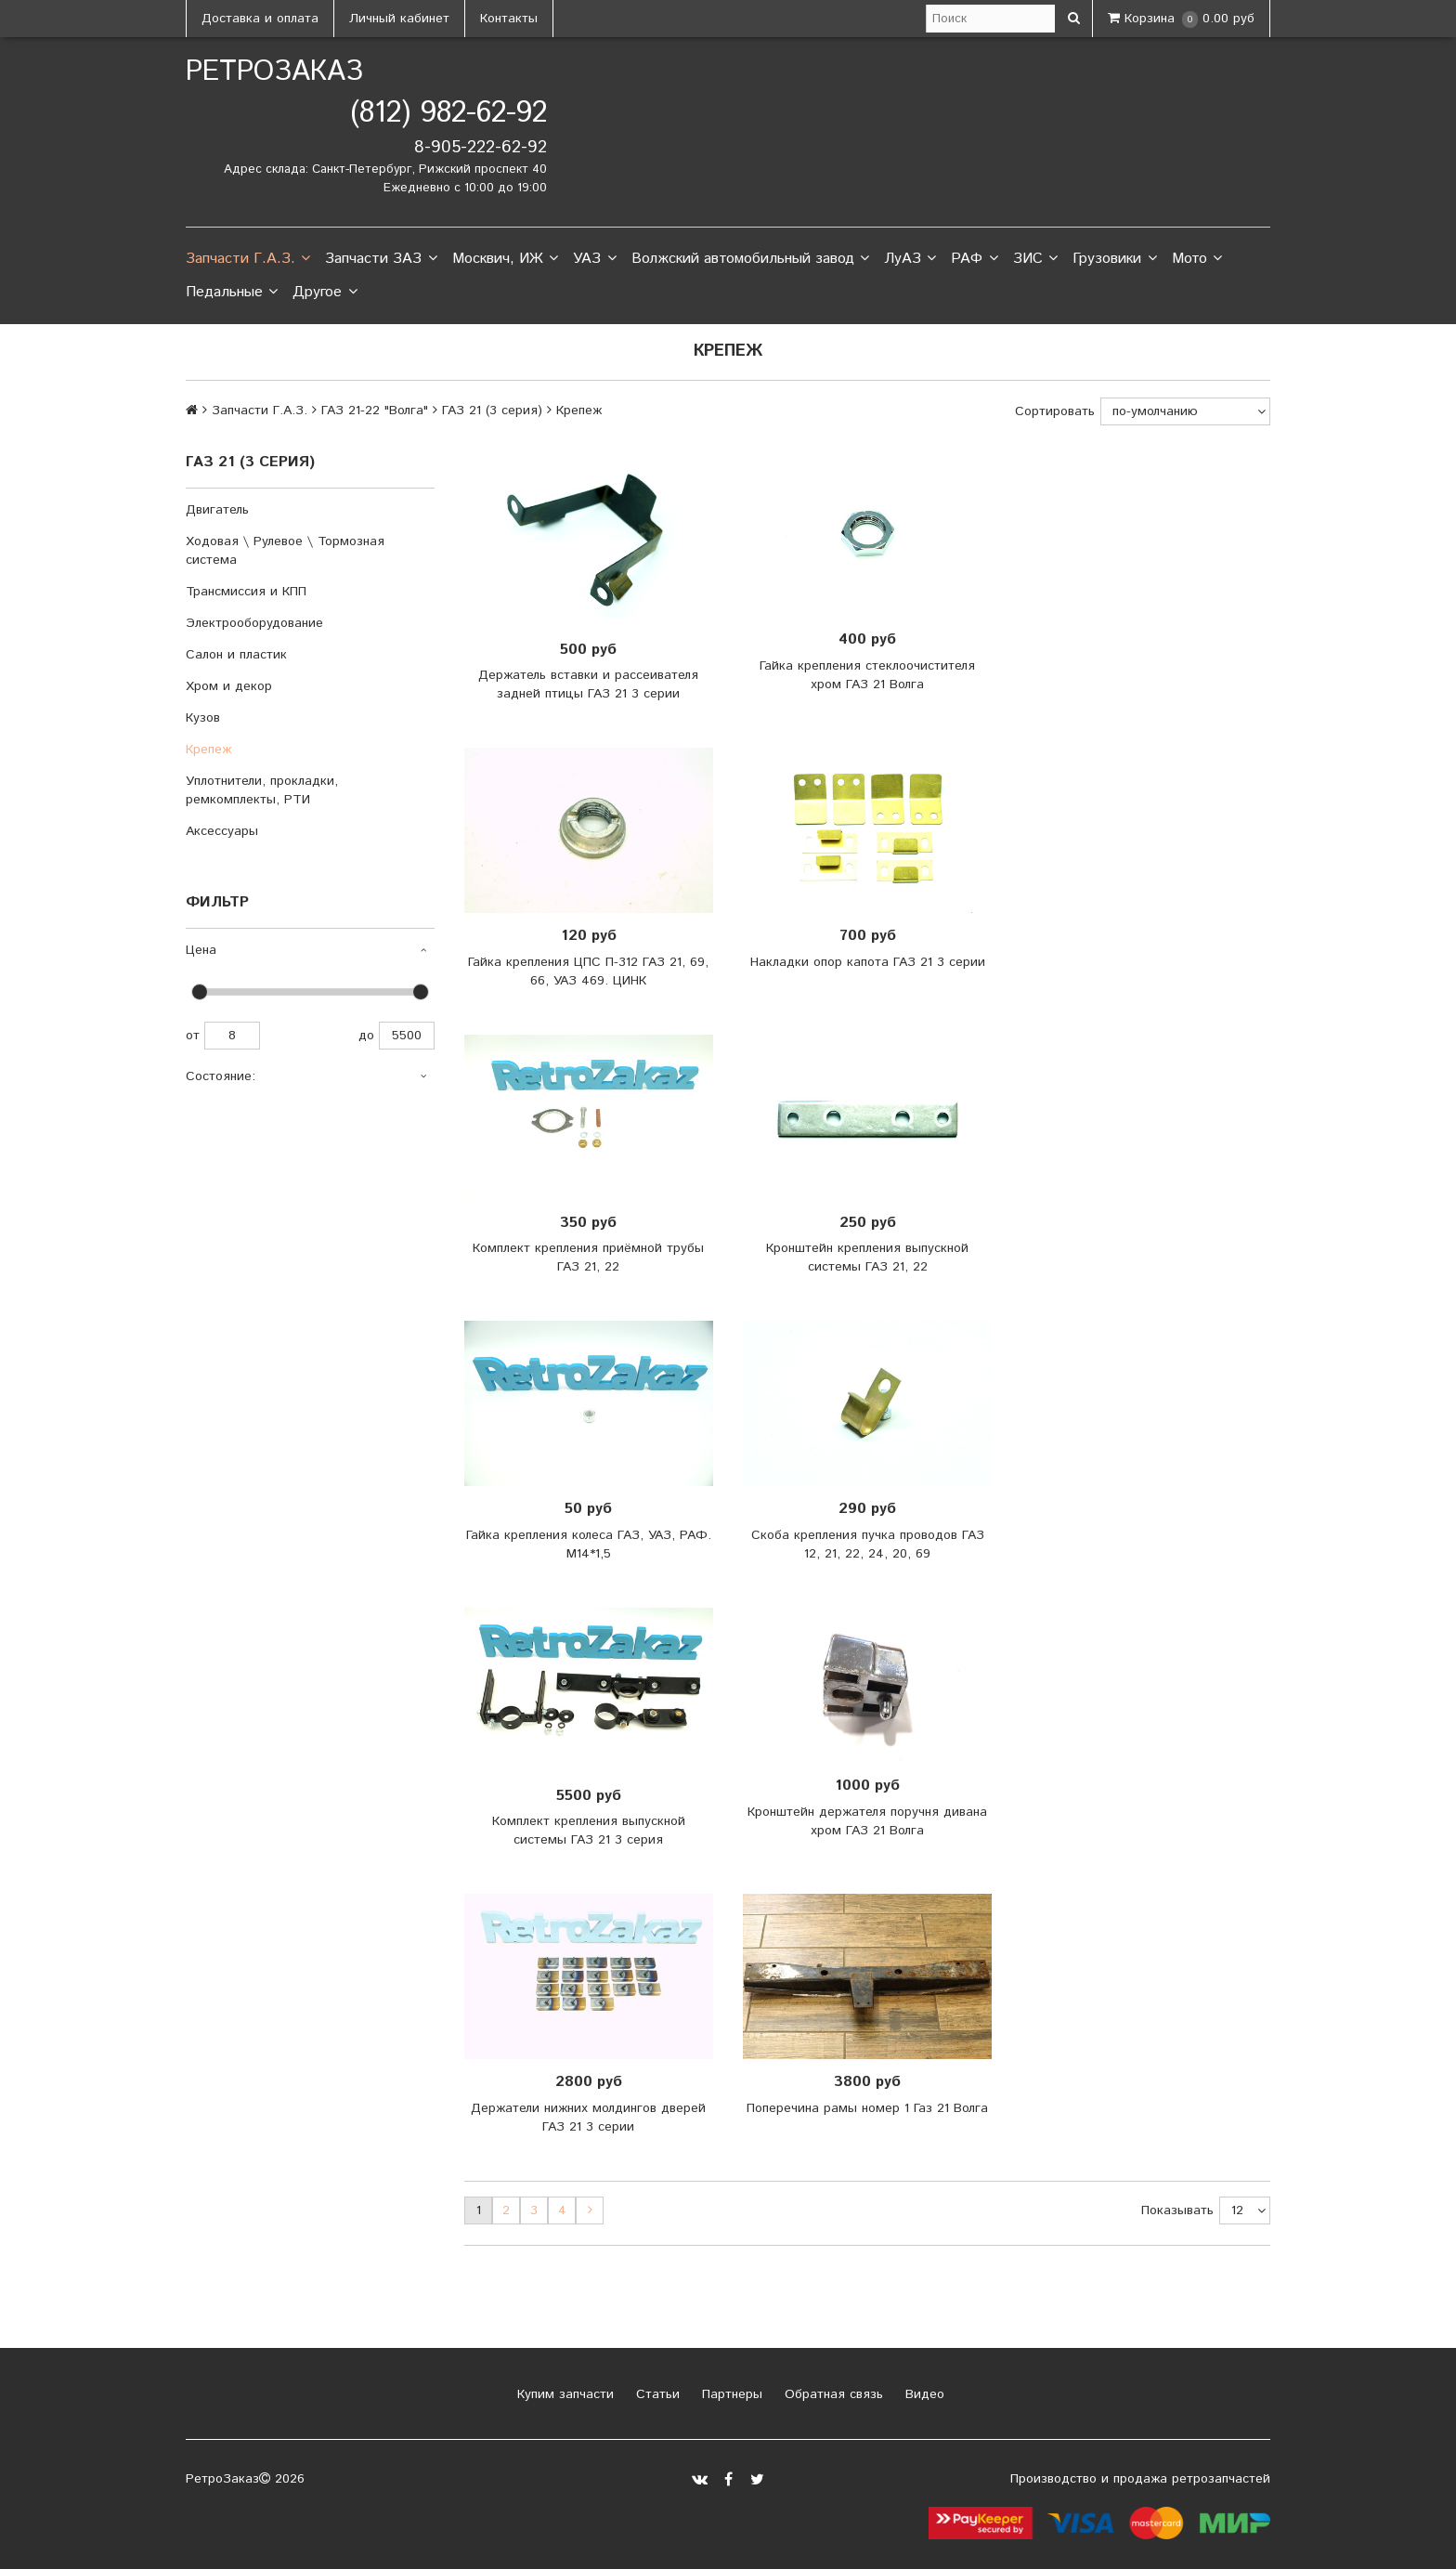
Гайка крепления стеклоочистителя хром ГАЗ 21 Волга (867, 675)
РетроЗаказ (274, 72)
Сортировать (1055, 411)
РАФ (974, 259)
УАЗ (594, 259)
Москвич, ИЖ (505, 259)
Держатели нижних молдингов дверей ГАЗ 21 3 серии (588, 2117)
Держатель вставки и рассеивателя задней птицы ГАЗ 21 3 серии (588, 684)
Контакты (509, 18)
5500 (407, 1036)
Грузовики (1114, 259)
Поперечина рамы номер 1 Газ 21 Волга (867, 2108)
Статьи (655, 2394)
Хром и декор (229, 686)
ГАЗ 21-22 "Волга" (374, 410)
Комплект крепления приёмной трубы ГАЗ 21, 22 (588, 1257)
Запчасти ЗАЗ (380, 259)
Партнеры (729, 2394)
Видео (922, 2394)
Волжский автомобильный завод (750, 259)
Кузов (203, 718)
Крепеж (208, 749)
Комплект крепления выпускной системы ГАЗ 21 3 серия (588, 1830)
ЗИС (1035, 259)
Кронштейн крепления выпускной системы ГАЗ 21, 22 (867, 1257)
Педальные (232, 292)
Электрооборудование (254, 623)
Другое (324, 292)
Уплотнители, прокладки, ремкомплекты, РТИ (262, 790)
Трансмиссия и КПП (246, 591)
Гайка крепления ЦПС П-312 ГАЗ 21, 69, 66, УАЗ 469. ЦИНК (588, 971)
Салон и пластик (236, 655)
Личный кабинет (399, 18)
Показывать (1177, 2210)
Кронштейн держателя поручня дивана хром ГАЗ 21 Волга (867, 1821)
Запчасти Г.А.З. (248, 259)
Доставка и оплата (260, 18)
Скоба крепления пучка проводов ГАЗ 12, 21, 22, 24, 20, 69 (867, 1544)
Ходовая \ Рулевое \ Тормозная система (285, 550)
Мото (1197, 259)
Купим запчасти (563, 2394)
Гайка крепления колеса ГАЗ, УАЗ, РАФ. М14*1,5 (588, 1544)
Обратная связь (831, 2394)
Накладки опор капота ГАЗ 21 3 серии (867, 962)
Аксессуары (222, 831)
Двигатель (217, 510)
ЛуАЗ (910, 259)
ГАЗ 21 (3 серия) (492, 410)
